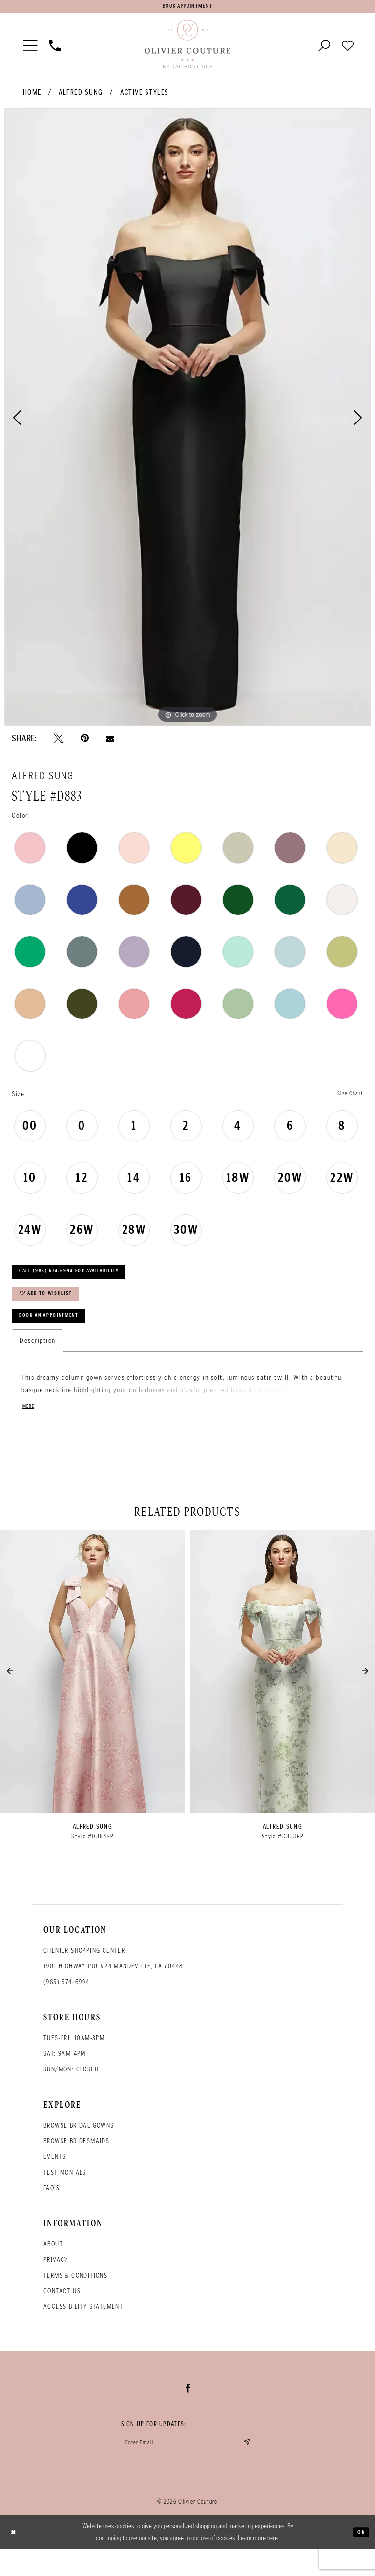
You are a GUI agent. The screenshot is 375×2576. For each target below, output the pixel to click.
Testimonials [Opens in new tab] (64, 2195)
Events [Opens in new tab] (54, 2179)
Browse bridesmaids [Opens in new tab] (76, 2163)
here (272, 2564)
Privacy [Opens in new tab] (55, 2282)
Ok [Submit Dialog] (359, 2558)
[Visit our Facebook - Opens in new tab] (187, 2411)
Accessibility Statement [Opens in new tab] (83, 2329)
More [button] (30, 1429)
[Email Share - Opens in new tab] (110, 742)
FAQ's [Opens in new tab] (51, 2210)
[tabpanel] (187, 421)
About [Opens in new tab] (53, 2266)
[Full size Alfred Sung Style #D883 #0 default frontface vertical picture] (187, 421)
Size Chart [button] (347, 1097)
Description (38, 1362)
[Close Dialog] (15, 2559)
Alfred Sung (81, 96)
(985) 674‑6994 (66, 2004)
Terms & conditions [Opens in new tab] (75, 2298)
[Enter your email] (187, 2467)
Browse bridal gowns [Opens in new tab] (78, 2148)
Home (32, 96)
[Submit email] (263, 2467)
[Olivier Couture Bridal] (187, 48)
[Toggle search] (324, 48)
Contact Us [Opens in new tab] (62, 2313)
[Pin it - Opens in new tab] (85, 742)
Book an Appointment (59, 1336)
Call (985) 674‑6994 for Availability (85, 1280)
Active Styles (144, 96)
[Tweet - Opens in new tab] (58, 742)
